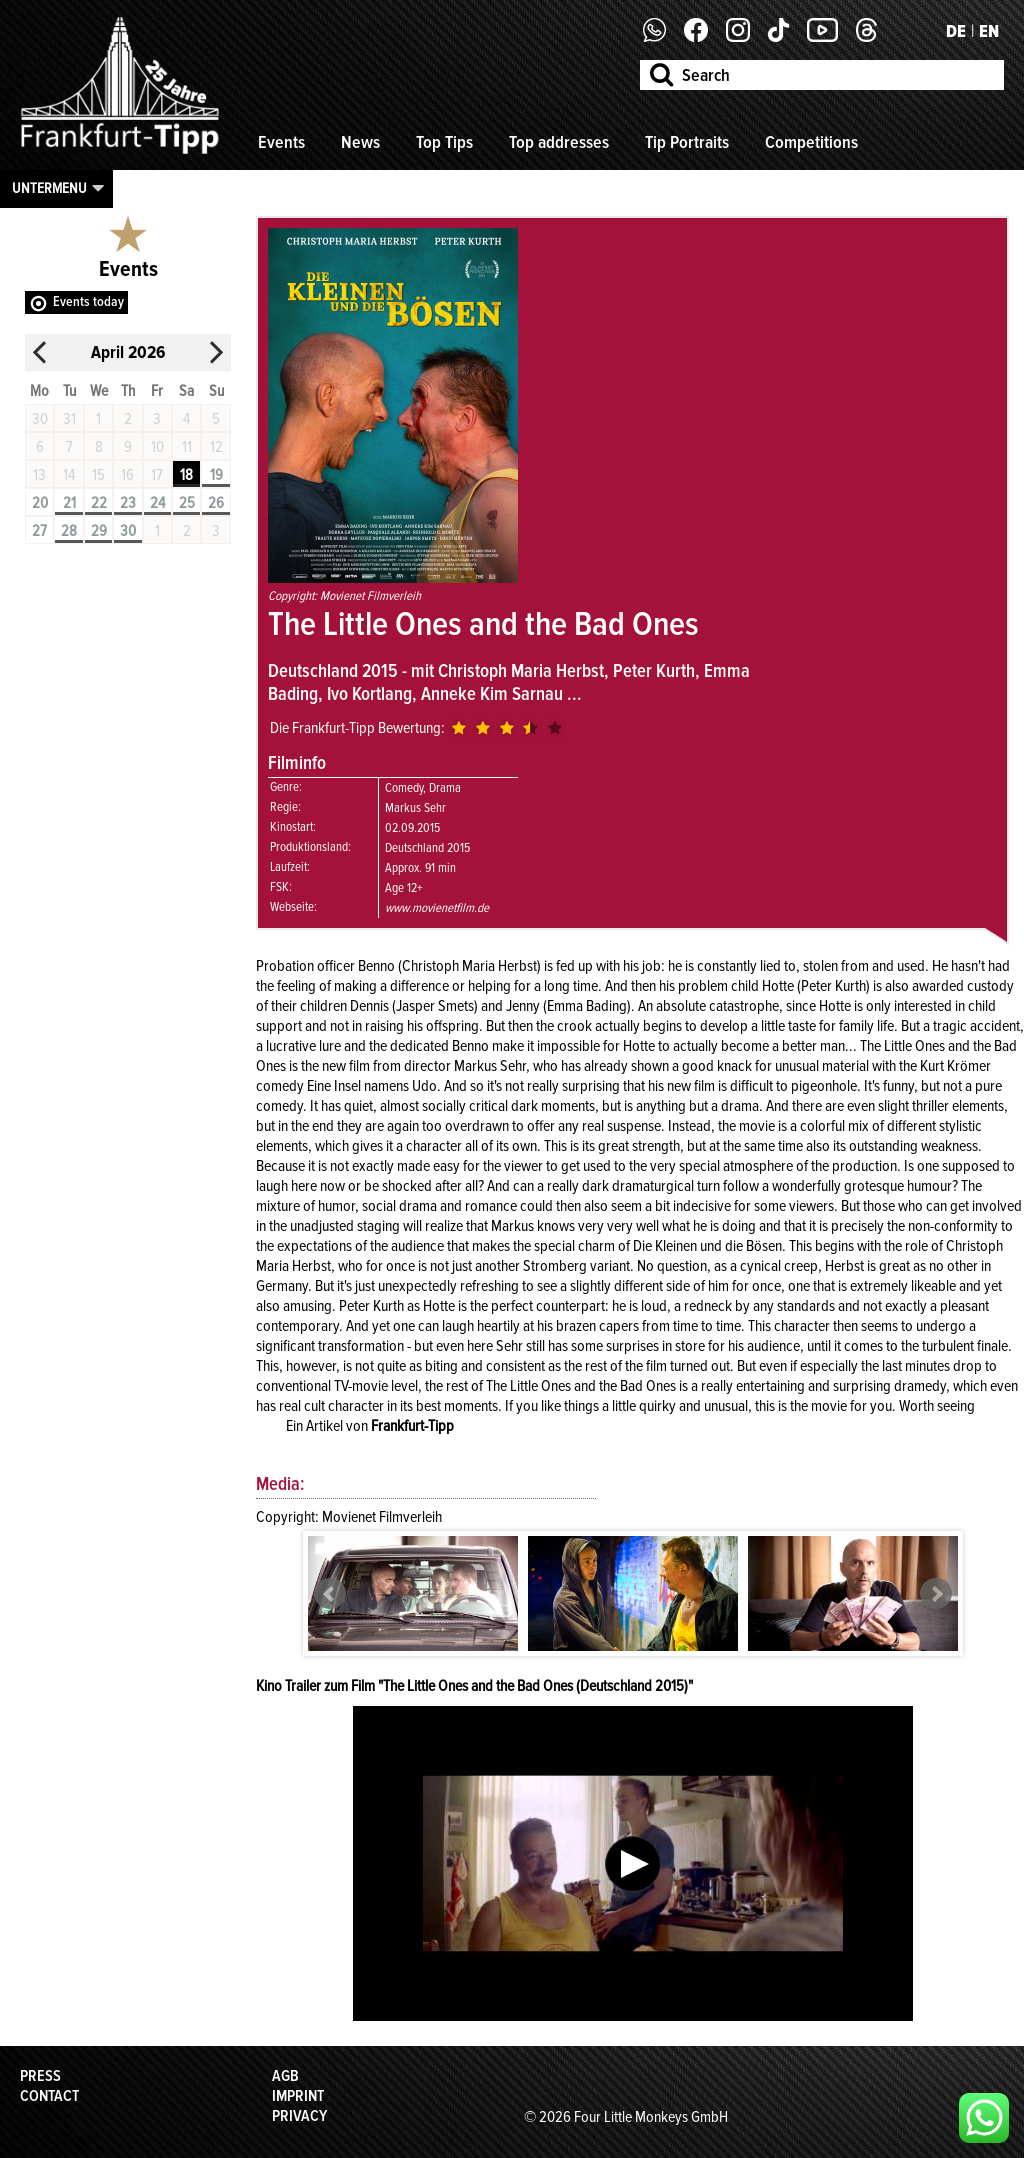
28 (69, 531)
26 (216, 503)
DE (956, 31)
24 (157, 503)
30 (128, 531)
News (360, 142)
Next (936, 1594)
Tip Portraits (687, 142)
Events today (88, 301)
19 (216, 475)
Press (40, 2076)
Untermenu (49, 188)
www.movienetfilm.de (437, 908)
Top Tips (444, 142)
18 (186, 475)
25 (187, 503)
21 (69, 503)
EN (989, 31)
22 (99, 503)
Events (281, 142)
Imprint (298, 2096)
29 (99, 531)
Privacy (299, 2116)
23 (128, 503)
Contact (49, 2096)
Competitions (811, 142)
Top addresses (559, 142)
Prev (330, 1594)
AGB (285, 2076)
